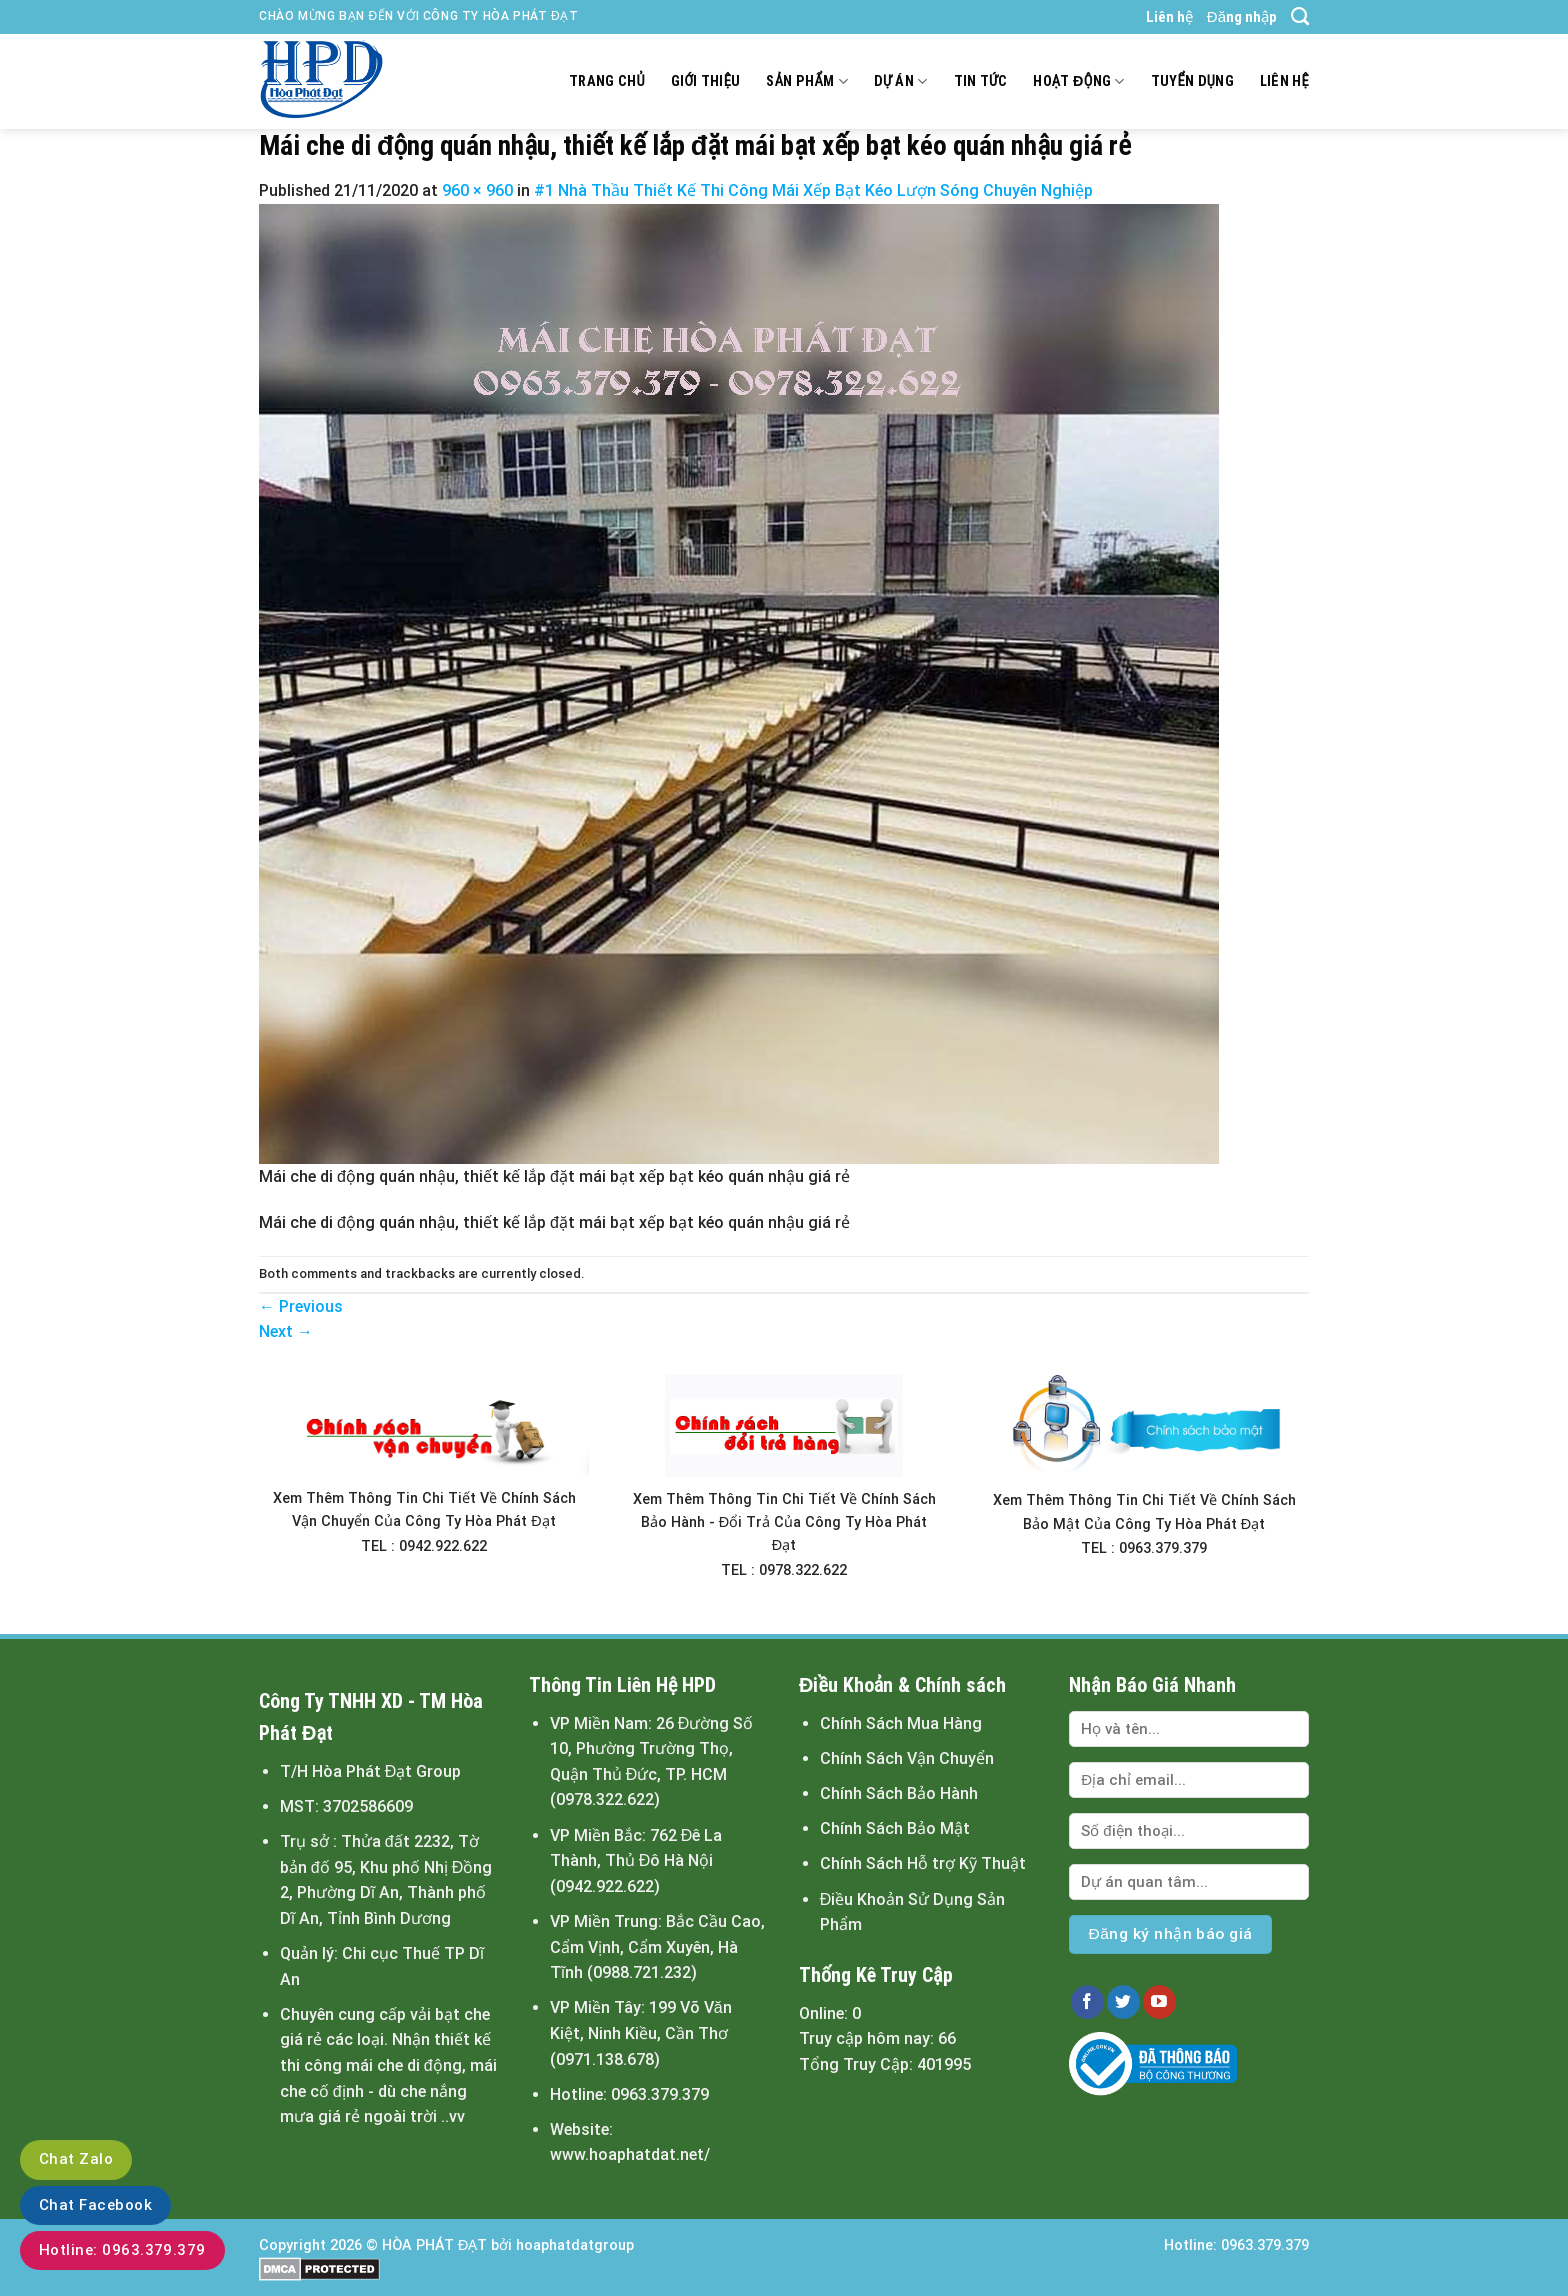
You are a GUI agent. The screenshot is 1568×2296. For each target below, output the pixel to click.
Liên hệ (1169, 17)
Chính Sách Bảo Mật (895, 1828)
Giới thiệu (706, 81)
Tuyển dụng (1192, 81)
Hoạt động (1078, 81)
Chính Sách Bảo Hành (899, 1793)
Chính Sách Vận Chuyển (907, 1758)
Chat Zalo (76, 2159)
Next (286, 1331)
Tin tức (981, 81)
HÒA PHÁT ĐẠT (434, 2245)
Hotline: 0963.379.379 (122, 2250)
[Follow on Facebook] (1087, 2002)
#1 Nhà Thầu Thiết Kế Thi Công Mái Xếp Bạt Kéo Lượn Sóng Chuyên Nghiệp (813, 190)
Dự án (901, 81)
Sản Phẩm (806, 81)
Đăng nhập (1242, 17)
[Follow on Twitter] (1123, 2002)
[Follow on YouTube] (1159, 2002)
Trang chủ (607, 81)
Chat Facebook (95, 2205)
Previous (301, 1306)
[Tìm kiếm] (1300, 17)
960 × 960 (477, 190)
